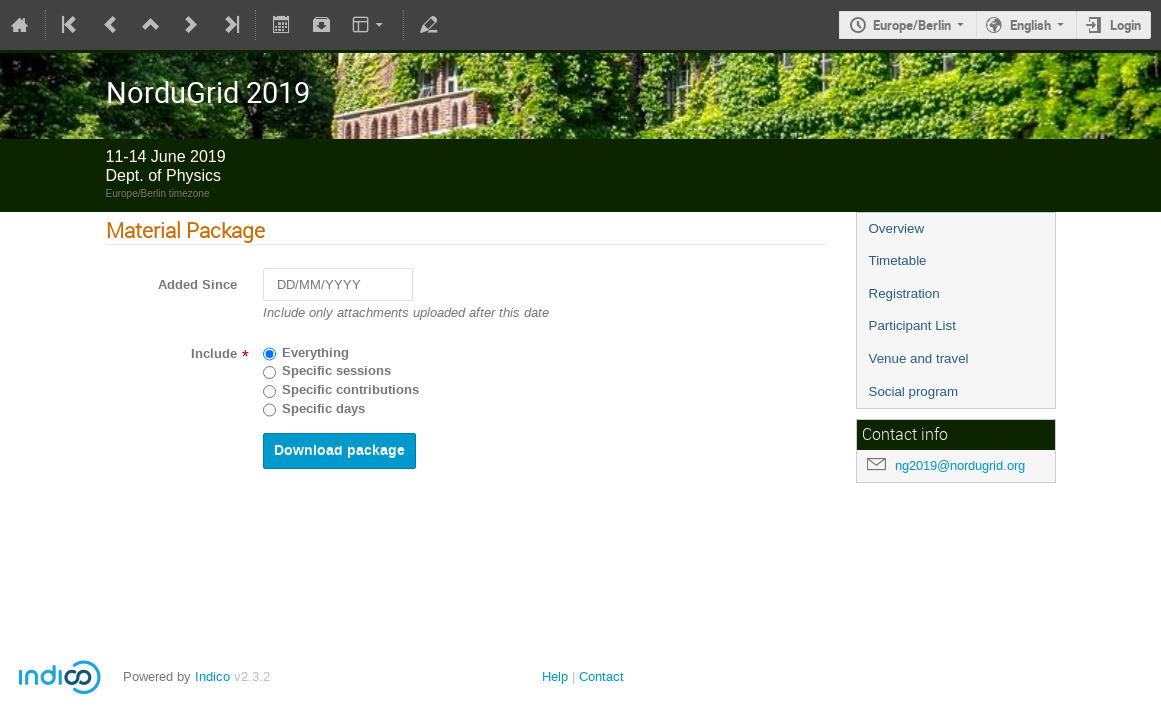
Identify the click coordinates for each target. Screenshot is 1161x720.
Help (555, 676)
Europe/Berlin (912, 25)
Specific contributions (350, 390)
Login (1125, 25)
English (1030, 25)
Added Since (197, 285)
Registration (904, 293)
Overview (897, 228)
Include (214, 354)
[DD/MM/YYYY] (338, 284)
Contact (601, 676)
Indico (212, 676)
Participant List (912, 325)
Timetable (898, 260)
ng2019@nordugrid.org (960, 465)
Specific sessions (336, 371)
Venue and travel (919, 358)
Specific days (323, 409)
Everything (315, 353)
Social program (914, 391)
